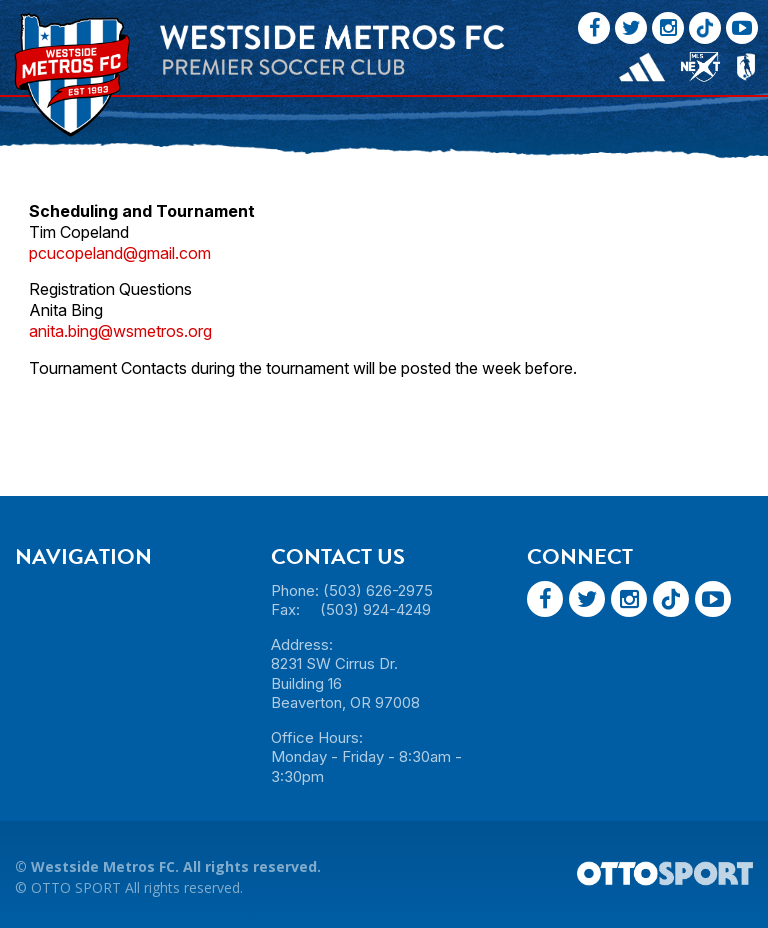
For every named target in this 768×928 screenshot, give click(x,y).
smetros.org (169, 331)
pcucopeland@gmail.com (120, 253)
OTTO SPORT (76, 887)
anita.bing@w (77, 331)
